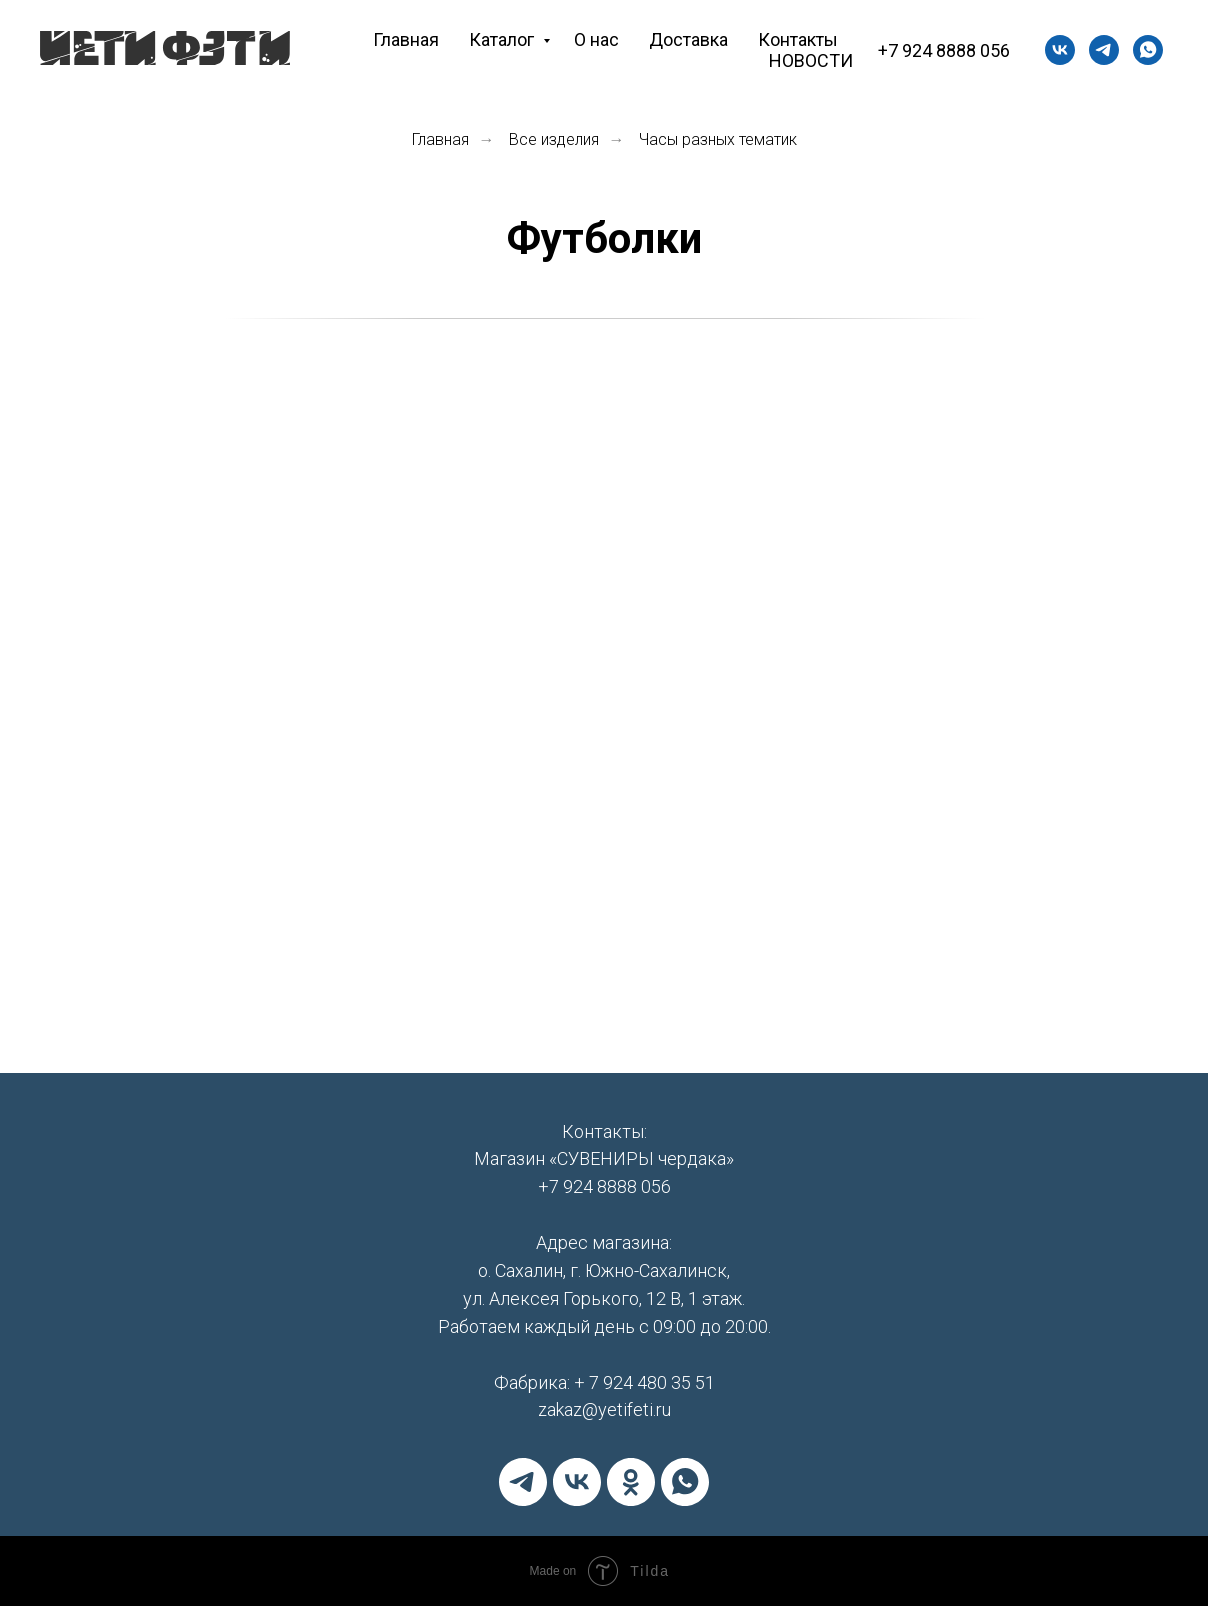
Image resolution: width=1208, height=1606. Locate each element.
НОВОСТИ (811, 60)
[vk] (1060, 50)
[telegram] (523, 1482)
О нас (596, 39)
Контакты (798, 39)
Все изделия (554, 139)
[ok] (631, 1482)
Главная (406, 39)
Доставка (688, 39)
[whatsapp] (1148, 50)
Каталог (503, 39)
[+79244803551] (1104, 50)
